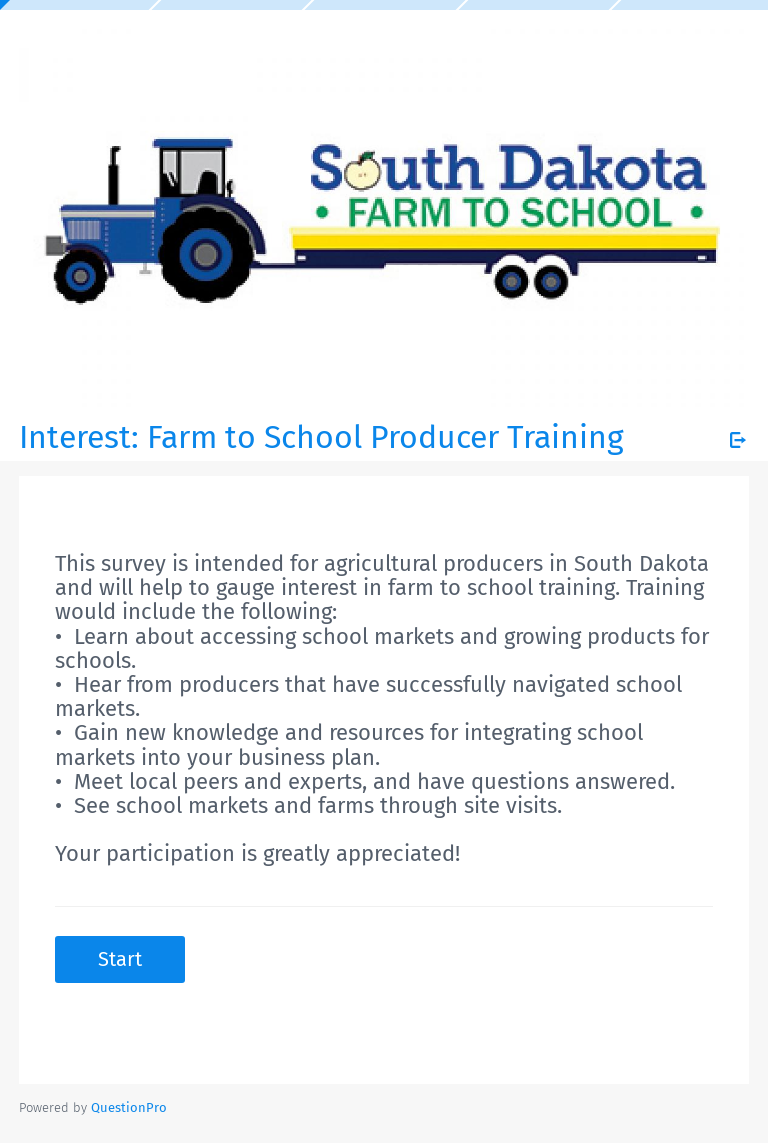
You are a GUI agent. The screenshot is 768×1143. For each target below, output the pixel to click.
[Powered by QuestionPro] (129, 1107)
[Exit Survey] (738, 440)
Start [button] (120, 959)
